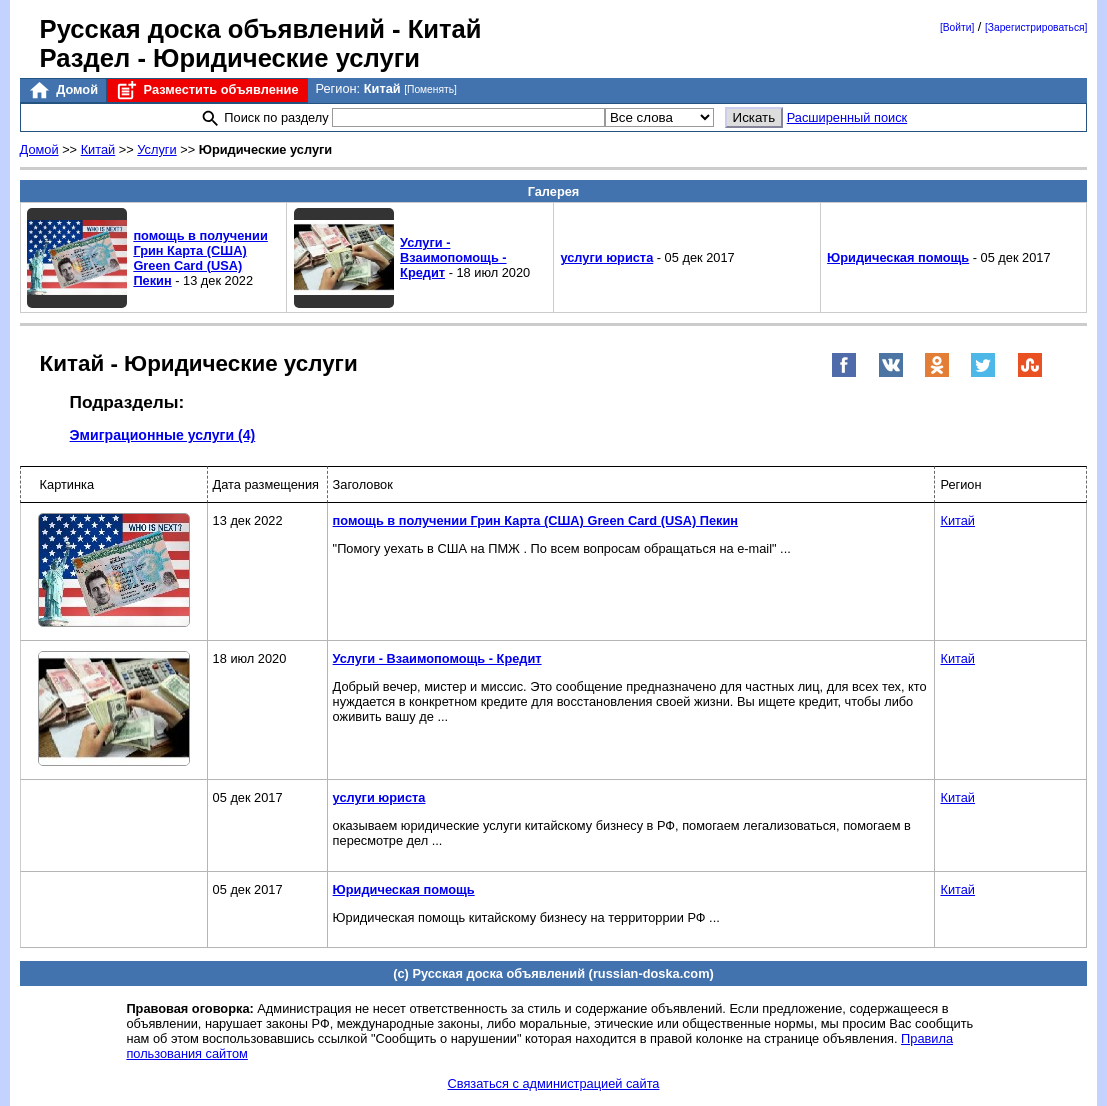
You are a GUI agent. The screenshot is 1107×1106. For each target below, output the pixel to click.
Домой (63, 90)
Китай (98, 149)
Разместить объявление (206, 90)
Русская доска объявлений (212, 29)
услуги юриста (606, 257)
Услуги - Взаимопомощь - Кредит (453, 257)
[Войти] (957, 27)
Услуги (156, 149)
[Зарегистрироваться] (1036, 27)
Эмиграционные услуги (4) (163, 435)
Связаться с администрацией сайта (554, 1083)
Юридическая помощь (898, 257)
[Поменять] (430, 89)
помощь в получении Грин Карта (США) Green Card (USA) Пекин (200, 258)
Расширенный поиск (847, 117)
